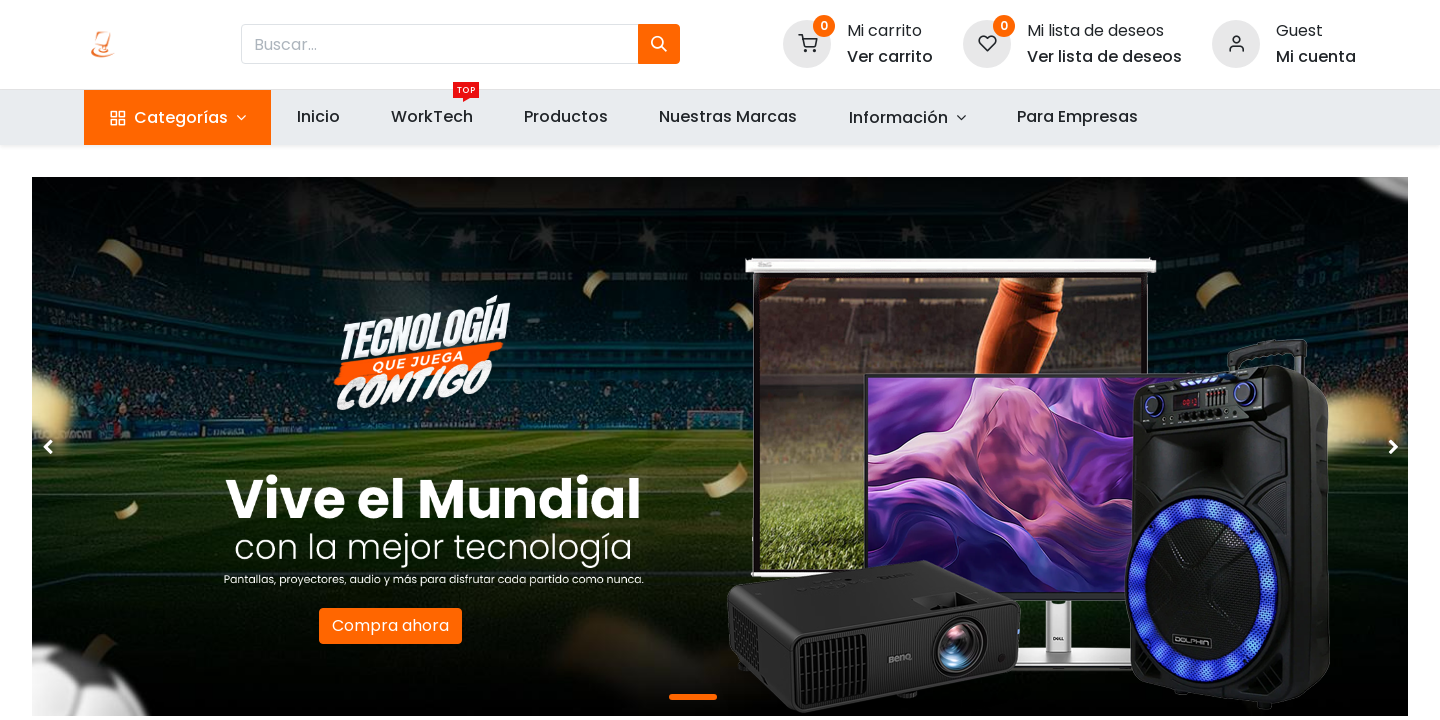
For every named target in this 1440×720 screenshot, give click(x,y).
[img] (87, 446)
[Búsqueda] (659, 44)
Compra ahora (390, 625)
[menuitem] (318, 117)
